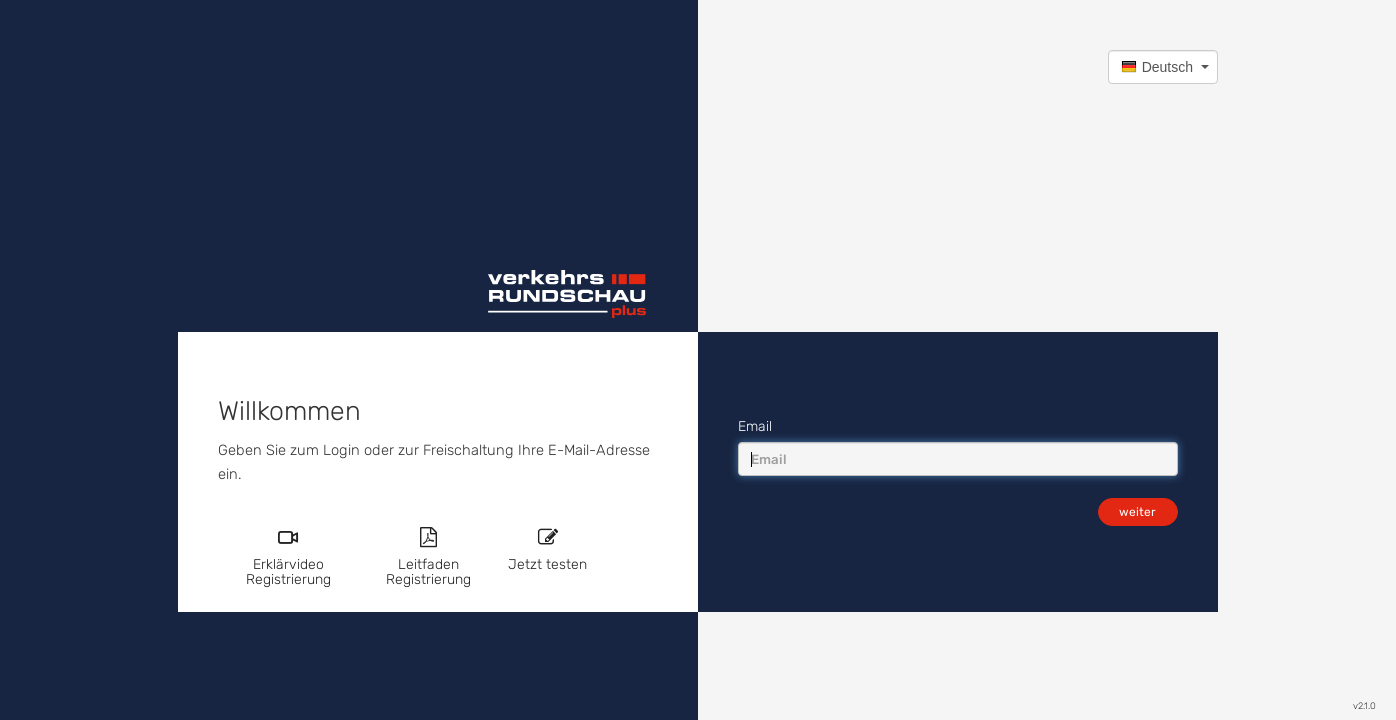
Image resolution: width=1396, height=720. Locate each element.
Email (755, 426)
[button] (1163, 67)
